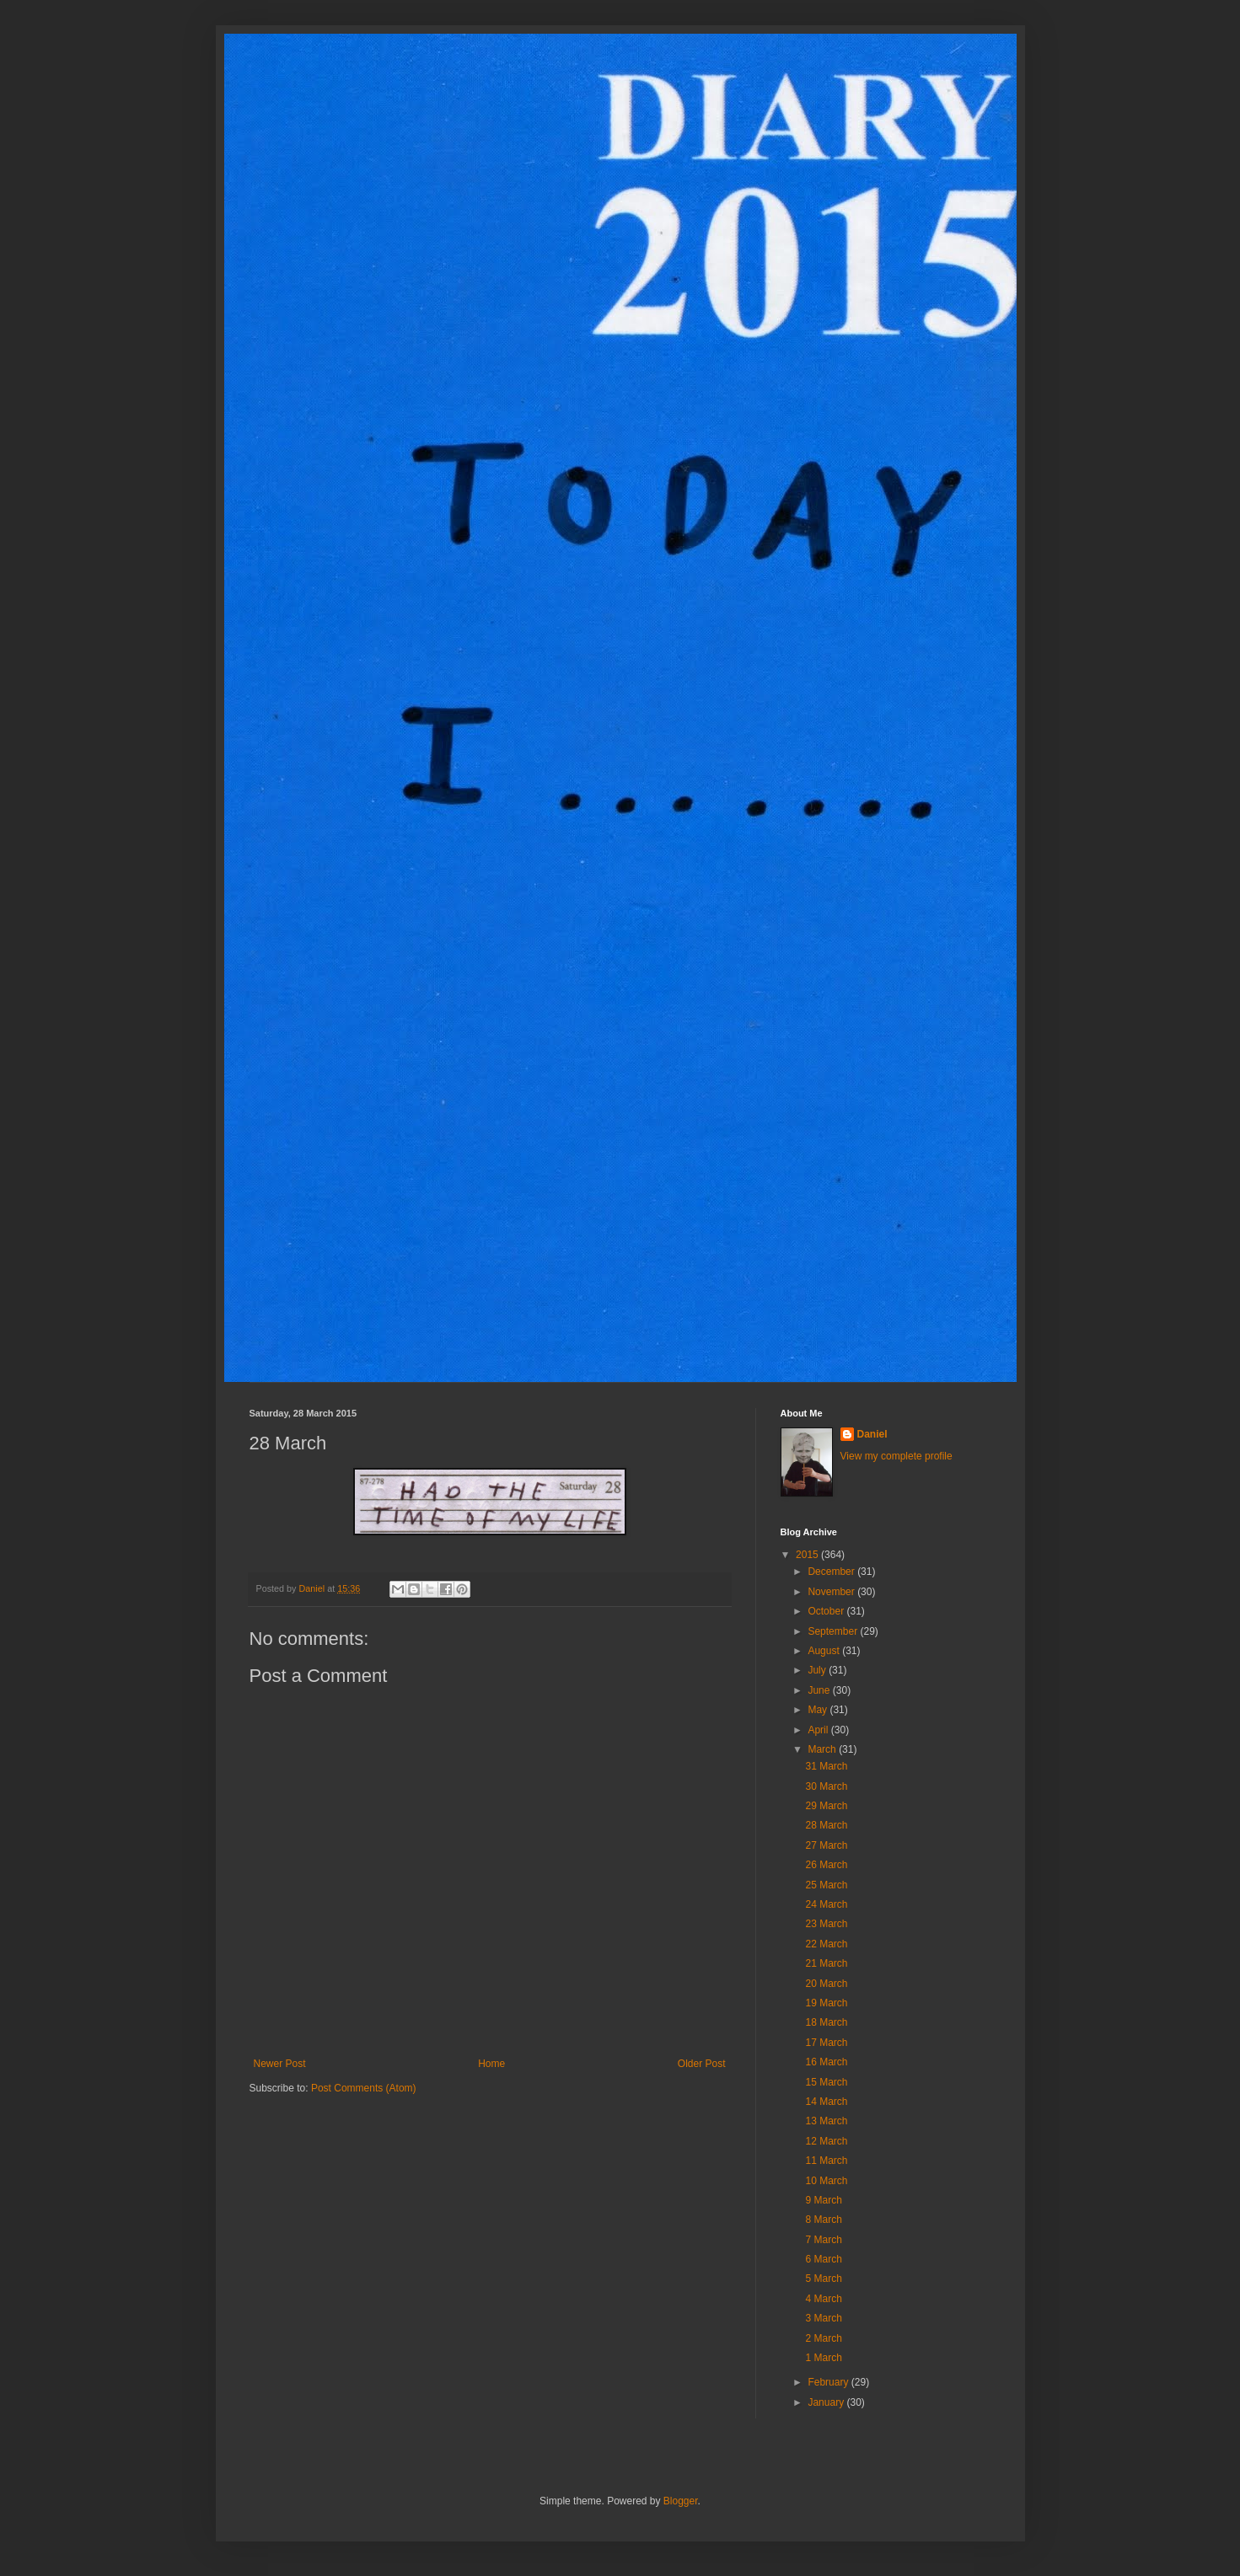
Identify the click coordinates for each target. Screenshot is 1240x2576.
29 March (826, 1806)
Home (491, 2064)
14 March (826, 2101)
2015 (808, 1555)
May (818, 1710)
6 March (823, 2259)
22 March (826, 1944)
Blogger (680, 2501)
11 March (826, 2160)
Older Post (702, 2064)
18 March (826, 2022)
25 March (826, 1885)
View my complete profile (896, 1456)
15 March (826, 2082)
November (832, 1592)
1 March (823, 2358)
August (825, 1651)
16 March (826, 2062)
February (829, 2382)
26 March (826, 1865)
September (834, 1631)
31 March (826, 1766)
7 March (823, 2240)
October (827, 1611)
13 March (826, 2121)
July (818, 1670)
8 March (823, 2219)
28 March (826, 1825)
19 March (826, 2003)
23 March (826, 1924)
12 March (826, 2141)
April (819, 1730)
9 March (823, 2200)
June (820, 1690)
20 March (826, 1984)
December (832, 1571)
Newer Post (280, 2064)
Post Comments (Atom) (363, 2088)
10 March (826, 2181)
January (827, 2402)
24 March (826, 1904)
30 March (826, 1786)
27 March (826, 1845)
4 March (823, 2299)
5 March (823, 2278)
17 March (826, 2042)
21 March (826, 1963)
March (823, 1749)
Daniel (872, 1434)
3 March (823, 2318)
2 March (823, 2338)
